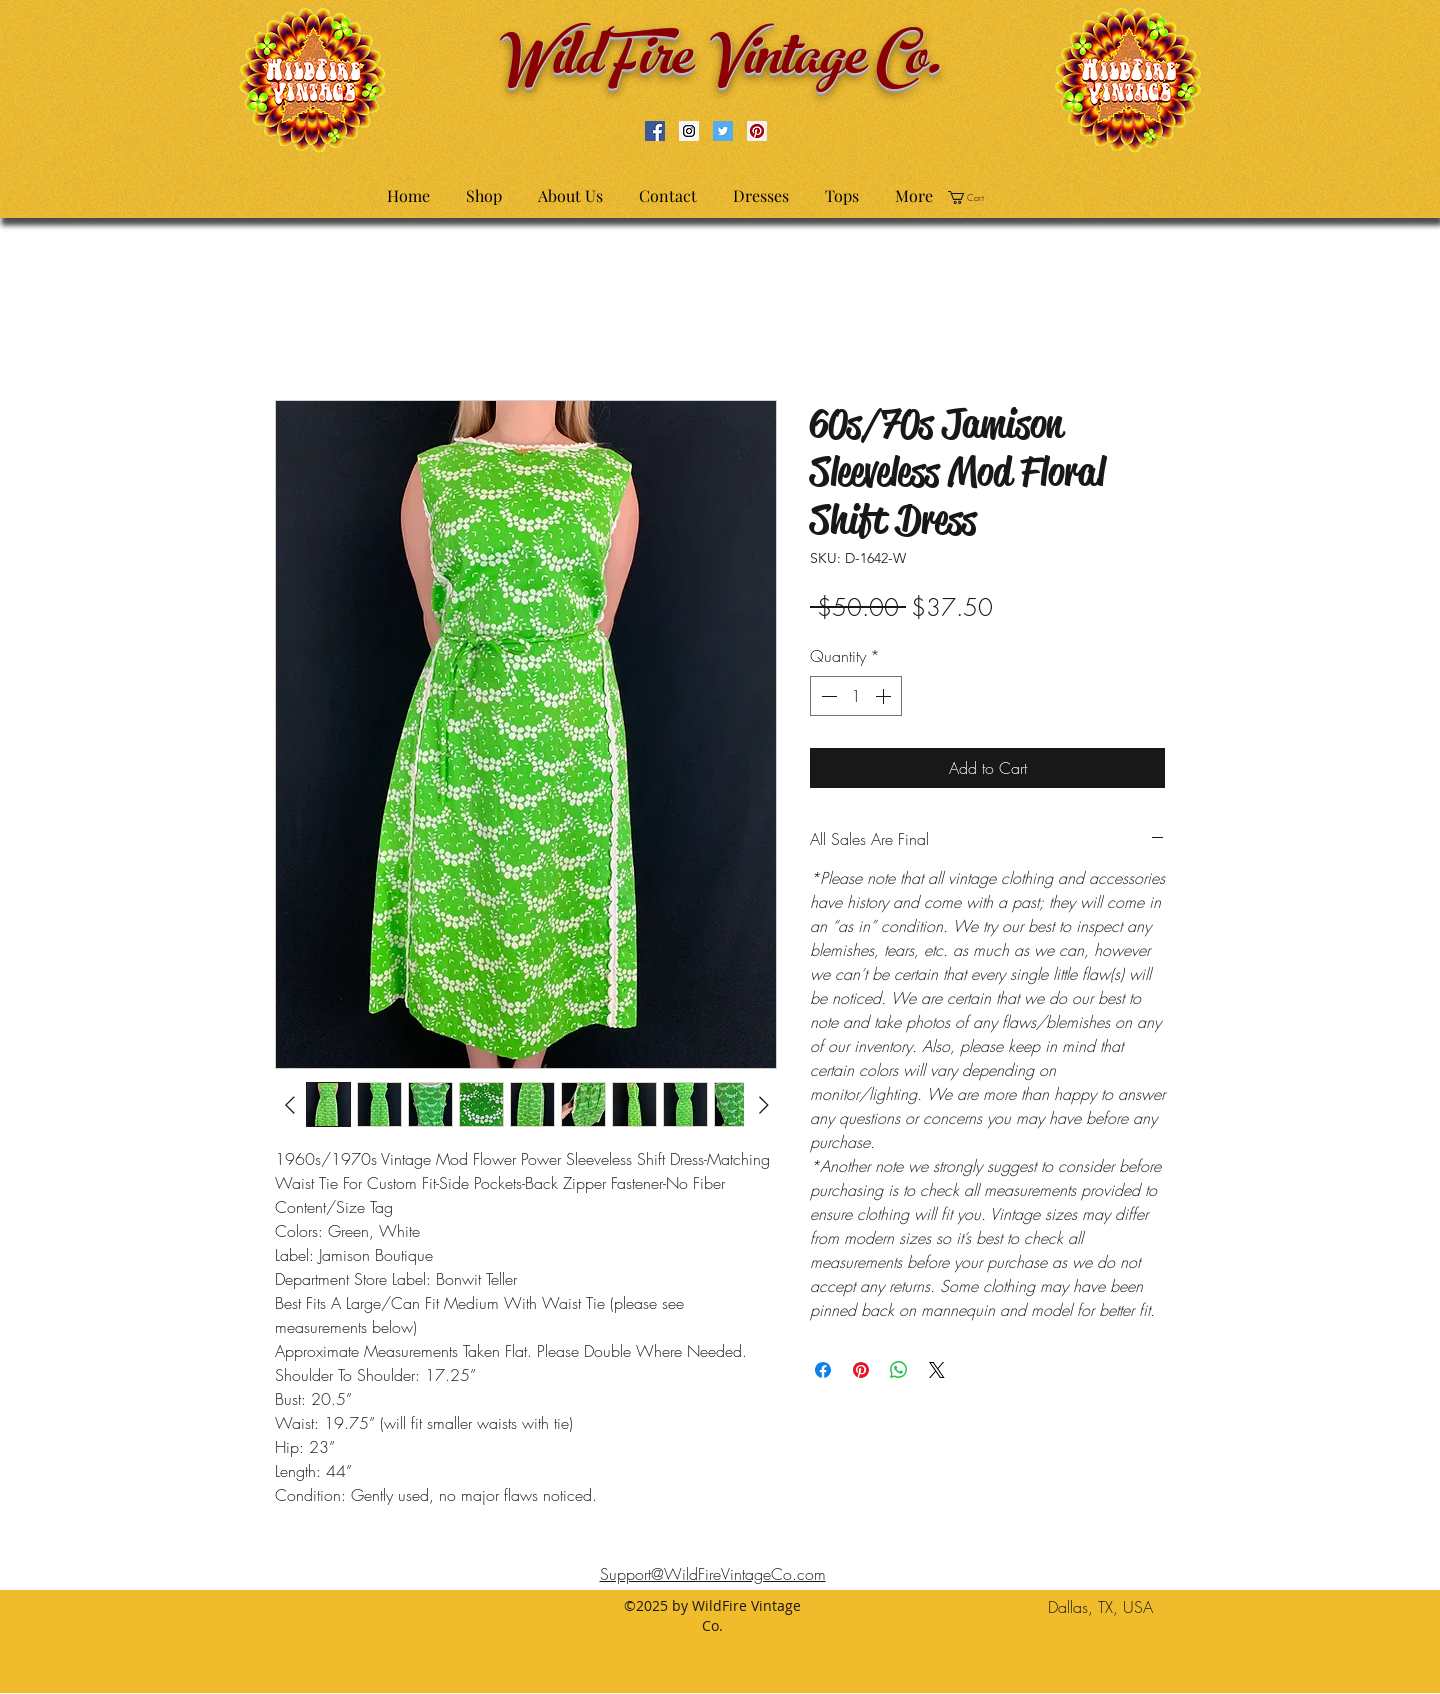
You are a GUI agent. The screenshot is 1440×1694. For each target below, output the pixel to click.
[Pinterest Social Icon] (757, 131)
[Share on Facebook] (823, 1370)
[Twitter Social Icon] (723, 131)
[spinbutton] (856, 696)
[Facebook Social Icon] (655, 131)
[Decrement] (827, 696)
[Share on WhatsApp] (899, 1370)
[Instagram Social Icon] (689, 131)
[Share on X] (937, 1370)
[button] (972, 197)
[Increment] (885, 696)
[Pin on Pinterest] (861, 1370)
